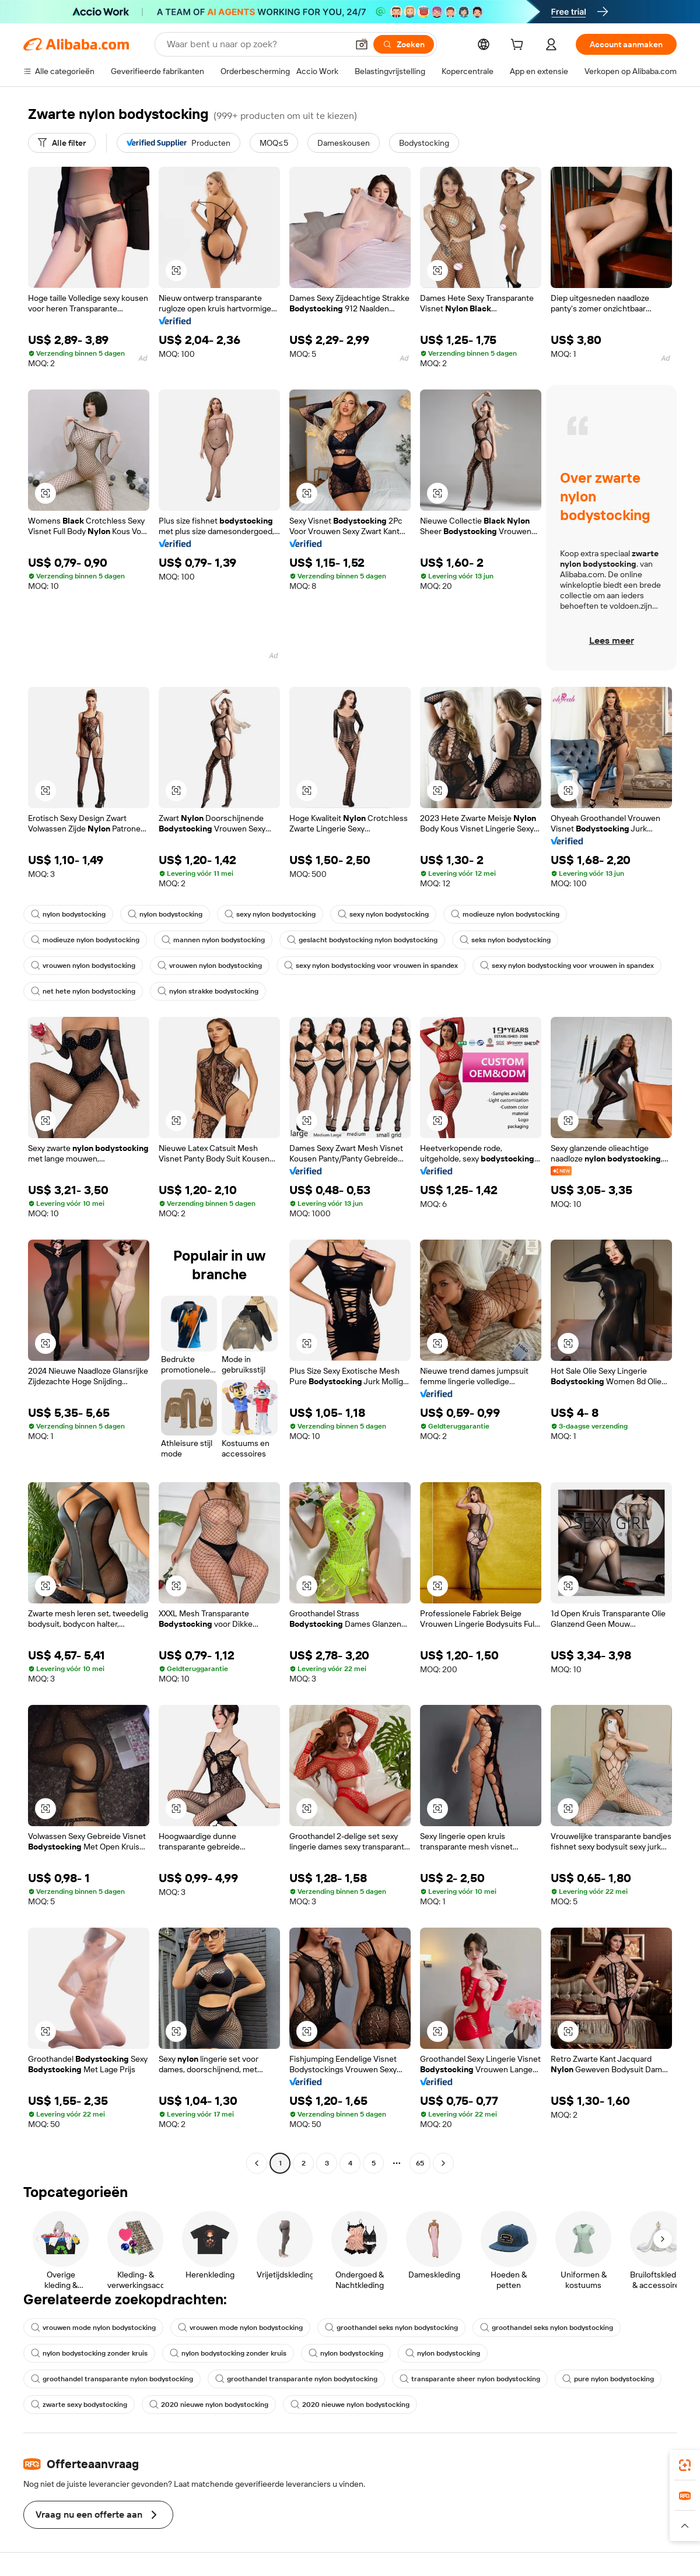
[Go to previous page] (256, 2163)
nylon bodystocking (68, 914)
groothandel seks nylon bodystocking (391, 2327)
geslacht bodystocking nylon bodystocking (362, 940)
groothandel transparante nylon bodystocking (112, 2379)
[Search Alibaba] (256, 44)
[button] (362, 44)
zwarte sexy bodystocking (79, 2404)
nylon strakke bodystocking (208, 991)
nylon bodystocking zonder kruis (89, 2353)
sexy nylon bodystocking (270, 914)
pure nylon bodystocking (608, 2379)
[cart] (519, 46)
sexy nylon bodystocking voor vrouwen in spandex (371, 965)
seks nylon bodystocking (505, 940)
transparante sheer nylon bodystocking (470, 2379)
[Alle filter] (62, 143)
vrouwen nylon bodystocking (83, 965)
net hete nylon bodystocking (83, 991)
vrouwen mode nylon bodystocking (93, 2327)
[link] (685, 2465)
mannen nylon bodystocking (213, 940)
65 (420, 2163)
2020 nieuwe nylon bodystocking (208, 2404)
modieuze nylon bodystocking (505, 914)
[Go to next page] (443, 2163)
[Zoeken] (403, 44)
